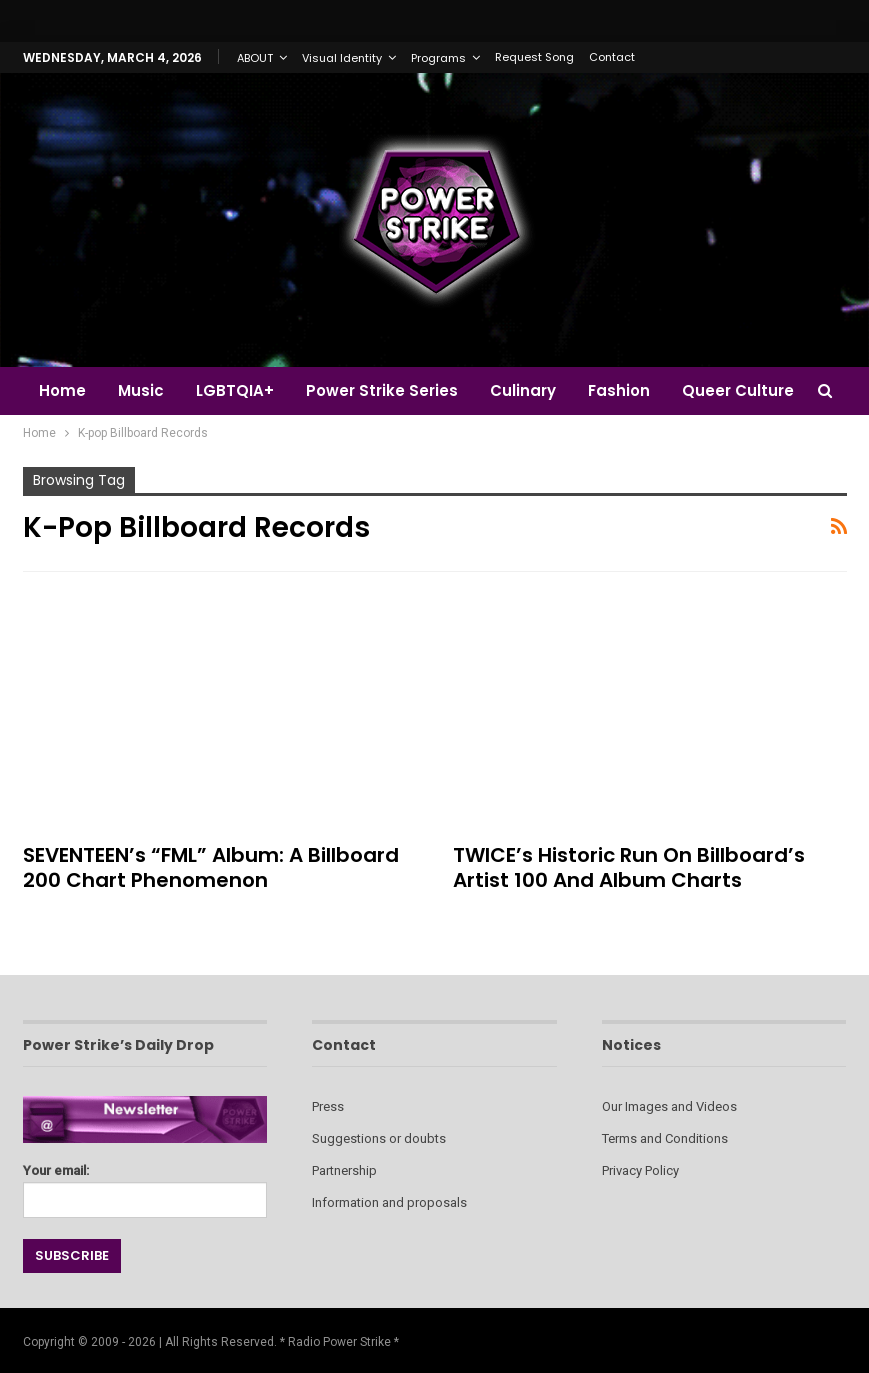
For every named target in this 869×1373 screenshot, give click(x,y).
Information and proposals (389, 1202)
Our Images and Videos (669, 1106)
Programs (438, 58)
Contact (612, 57)
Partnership (344, 1170)
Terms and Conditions (665, 1138)
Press (328, 1106)
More (719, 390)
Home (62, 390)
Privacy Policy (640, 1170)
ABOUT (255, 58)
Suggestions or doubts (379, 1138)
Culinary (535, 390)
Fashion (634, 390)
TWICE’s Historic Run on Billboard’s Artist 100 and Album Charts (629, 867)
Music (144, 390)
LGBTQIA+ (241, 390)
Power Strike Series (391, 390)
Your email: (145, 1185)
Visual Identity (342, 58)
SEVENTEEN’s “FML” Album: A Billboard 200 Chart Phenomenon (211, 867)
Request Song (534, 57)
